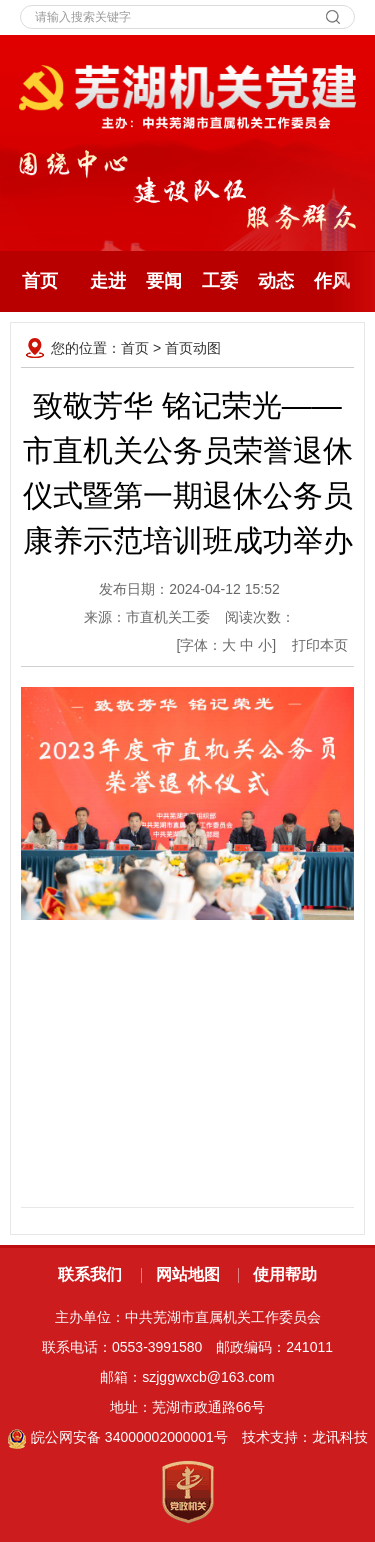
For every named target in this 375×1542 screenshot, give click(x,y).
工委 (220, 281)
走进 (108, 281)
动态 (276, 281)
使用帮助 (285, 1274)
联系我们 (90, 1274)
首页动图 (193, 348)
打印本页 (320, 645)
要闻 (164, 281)
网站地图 (188, 1274)
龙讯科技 (340, 1437)
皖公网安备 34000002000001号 (117, 1437)
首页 (40, 281)
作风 (332, 281)
